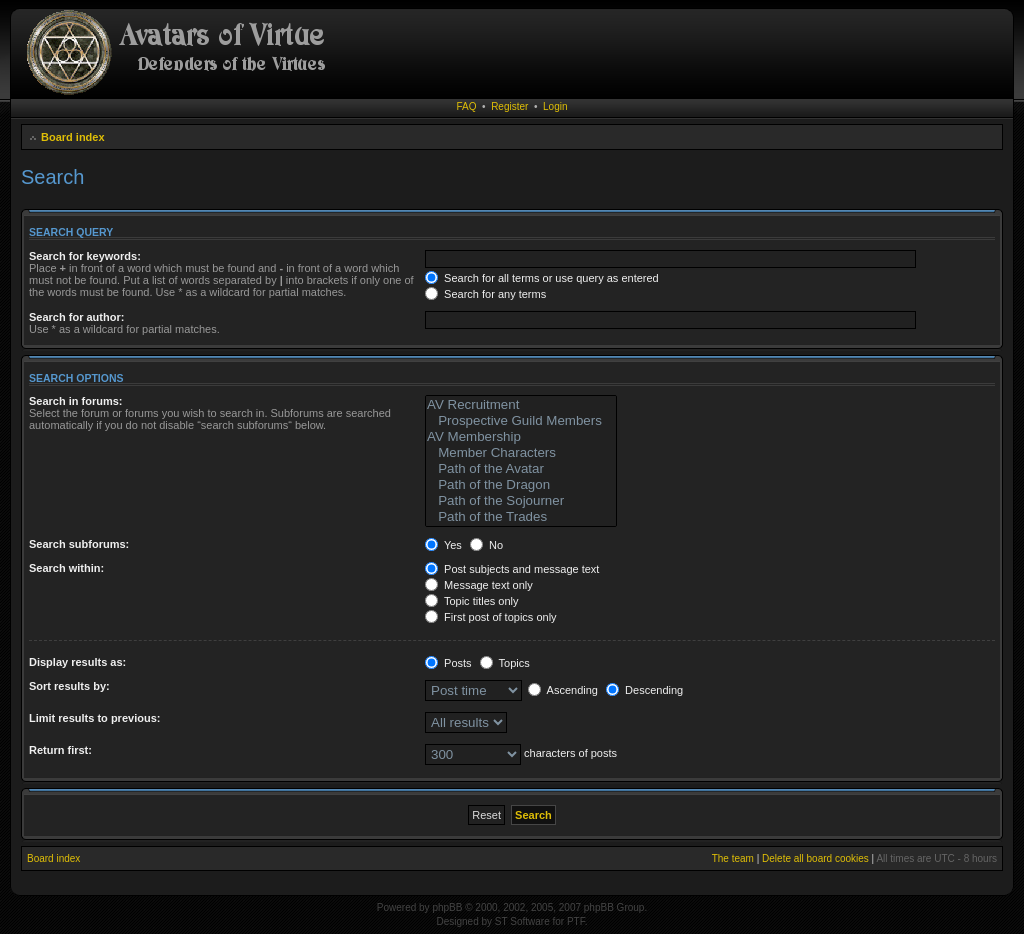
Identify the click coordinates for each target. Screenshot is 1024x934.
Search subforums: (79, 544)
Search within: (66, 568)
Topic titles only (471, 601)
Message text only (479, 585)
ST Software (522, 921)
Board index (73, 137)
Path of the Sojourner (521, 501)
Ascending (563, 690)
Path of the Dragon (521, 485)
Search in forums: (76, 401)
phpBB (447, 907)
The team (733, 858)
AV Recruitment (521, 405)
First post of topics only (491, 617)
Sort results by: (69, 686)
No (486, 545)
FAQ (467, 106)
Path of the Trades (521, 517)
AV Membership (521, 437)
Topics (505, 663)
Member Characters (521, 453)
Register (509, 106)
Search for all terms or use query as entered (542, 278)
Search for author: (76, 317)
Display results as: (77, 662)
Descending (644, 690)
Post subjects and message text (512, 569)
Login (555, 106)
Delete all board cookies (815, 858)
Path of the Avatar (521, 469)
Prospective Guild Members (521, 421)
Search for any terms (485, 294)
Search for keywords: (85, 256)
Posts (448, 663)
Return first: (60, 750)
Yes (443, 545)
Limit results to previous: (94, 718)
